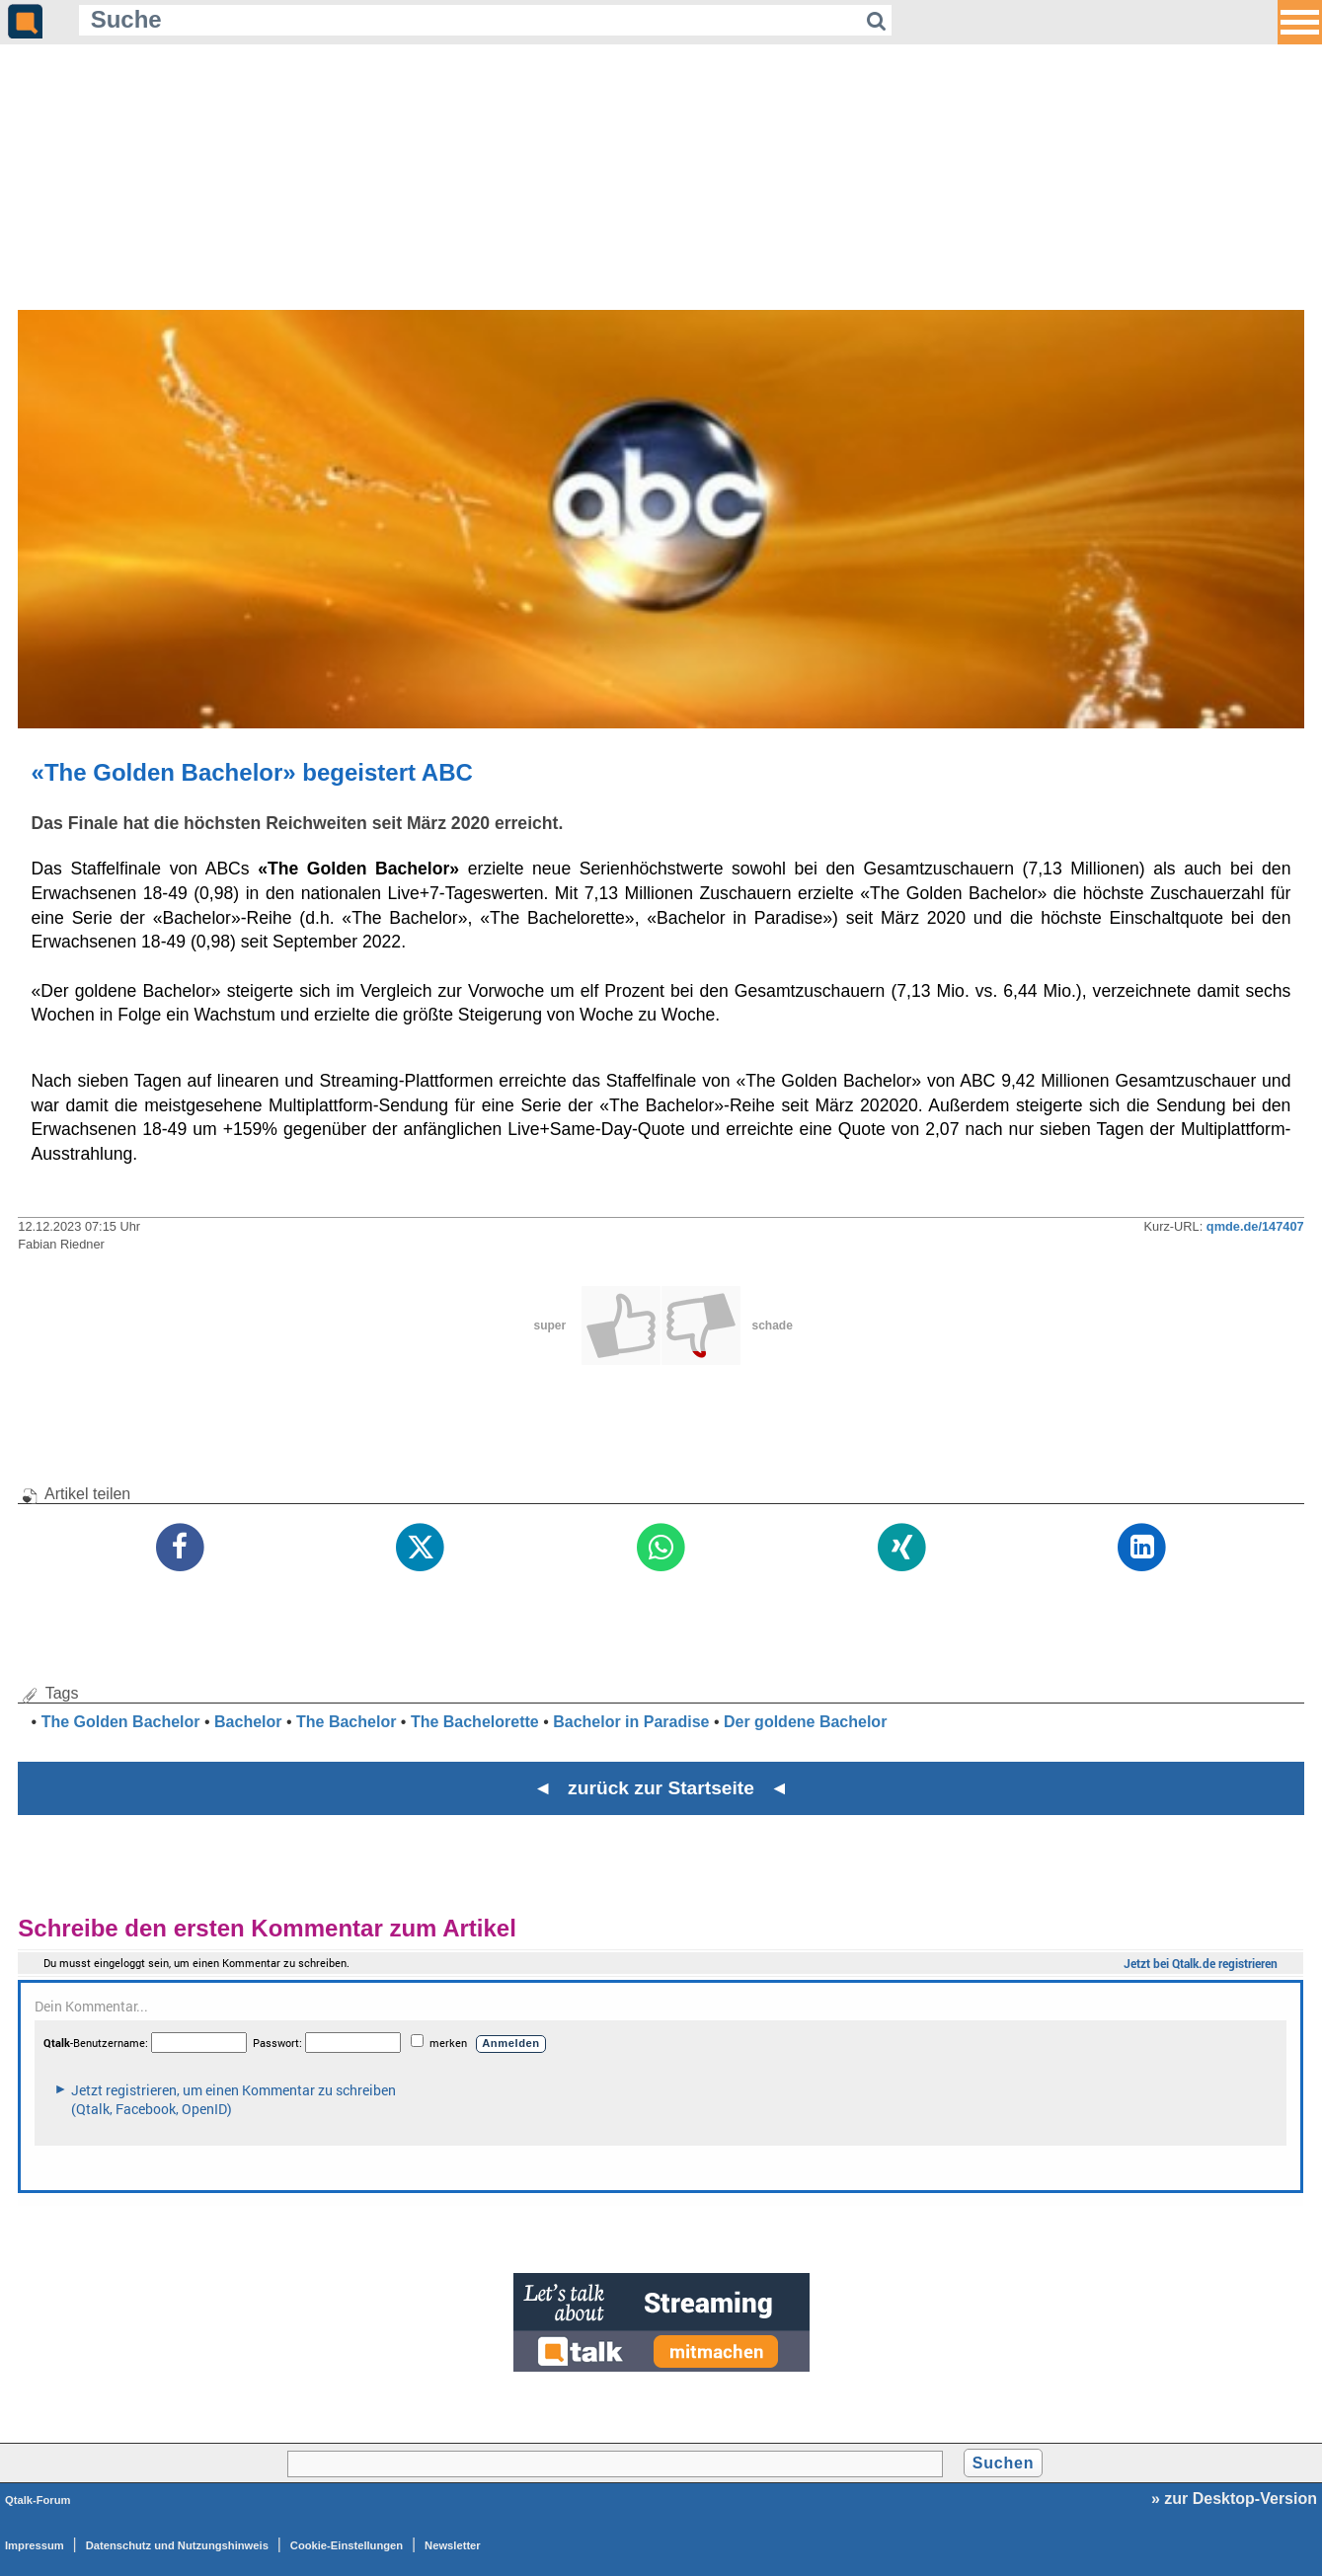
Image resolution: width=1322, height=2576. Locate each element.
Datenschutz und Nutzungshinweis (177, 2545)
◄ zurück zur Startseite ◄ (661, 1788)
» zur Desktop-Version (1234, 2498)
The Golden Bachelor (120, 1721)
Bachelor (247, 1721)
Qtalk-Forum (38, 2500)
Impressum (34, 2545)
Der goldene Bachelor (805, 1721)
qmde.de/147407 (1255, 1226)
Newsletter (453, 2545)
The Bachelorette (475, 1721)
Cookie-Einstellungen (346, 2545)
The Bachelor (346, 1721)
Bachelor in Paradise (631, 1721)
